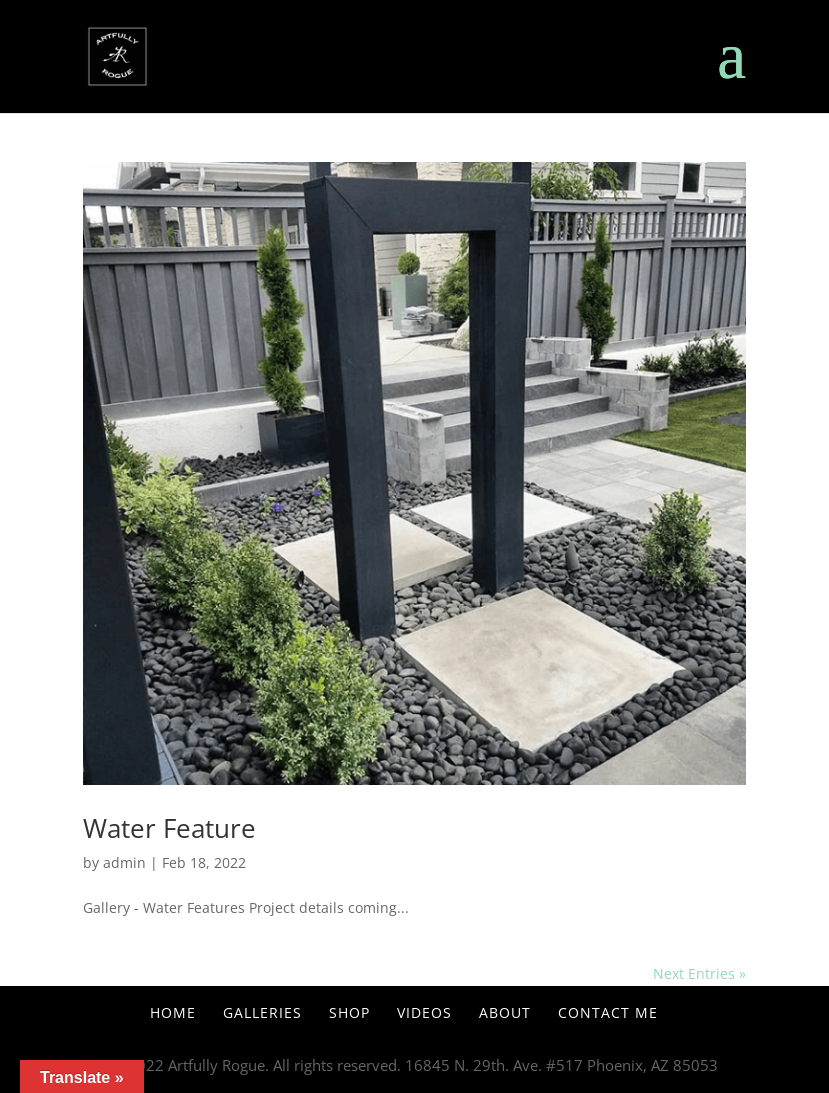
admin (124, 862)
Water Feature (169, 828)
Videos (424, 1012)
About (505, 1012)
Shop (349, 1012)
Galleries (262, 1012)
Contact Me (608, 1012)
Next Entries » (699, 973)
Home (173, 1012)
